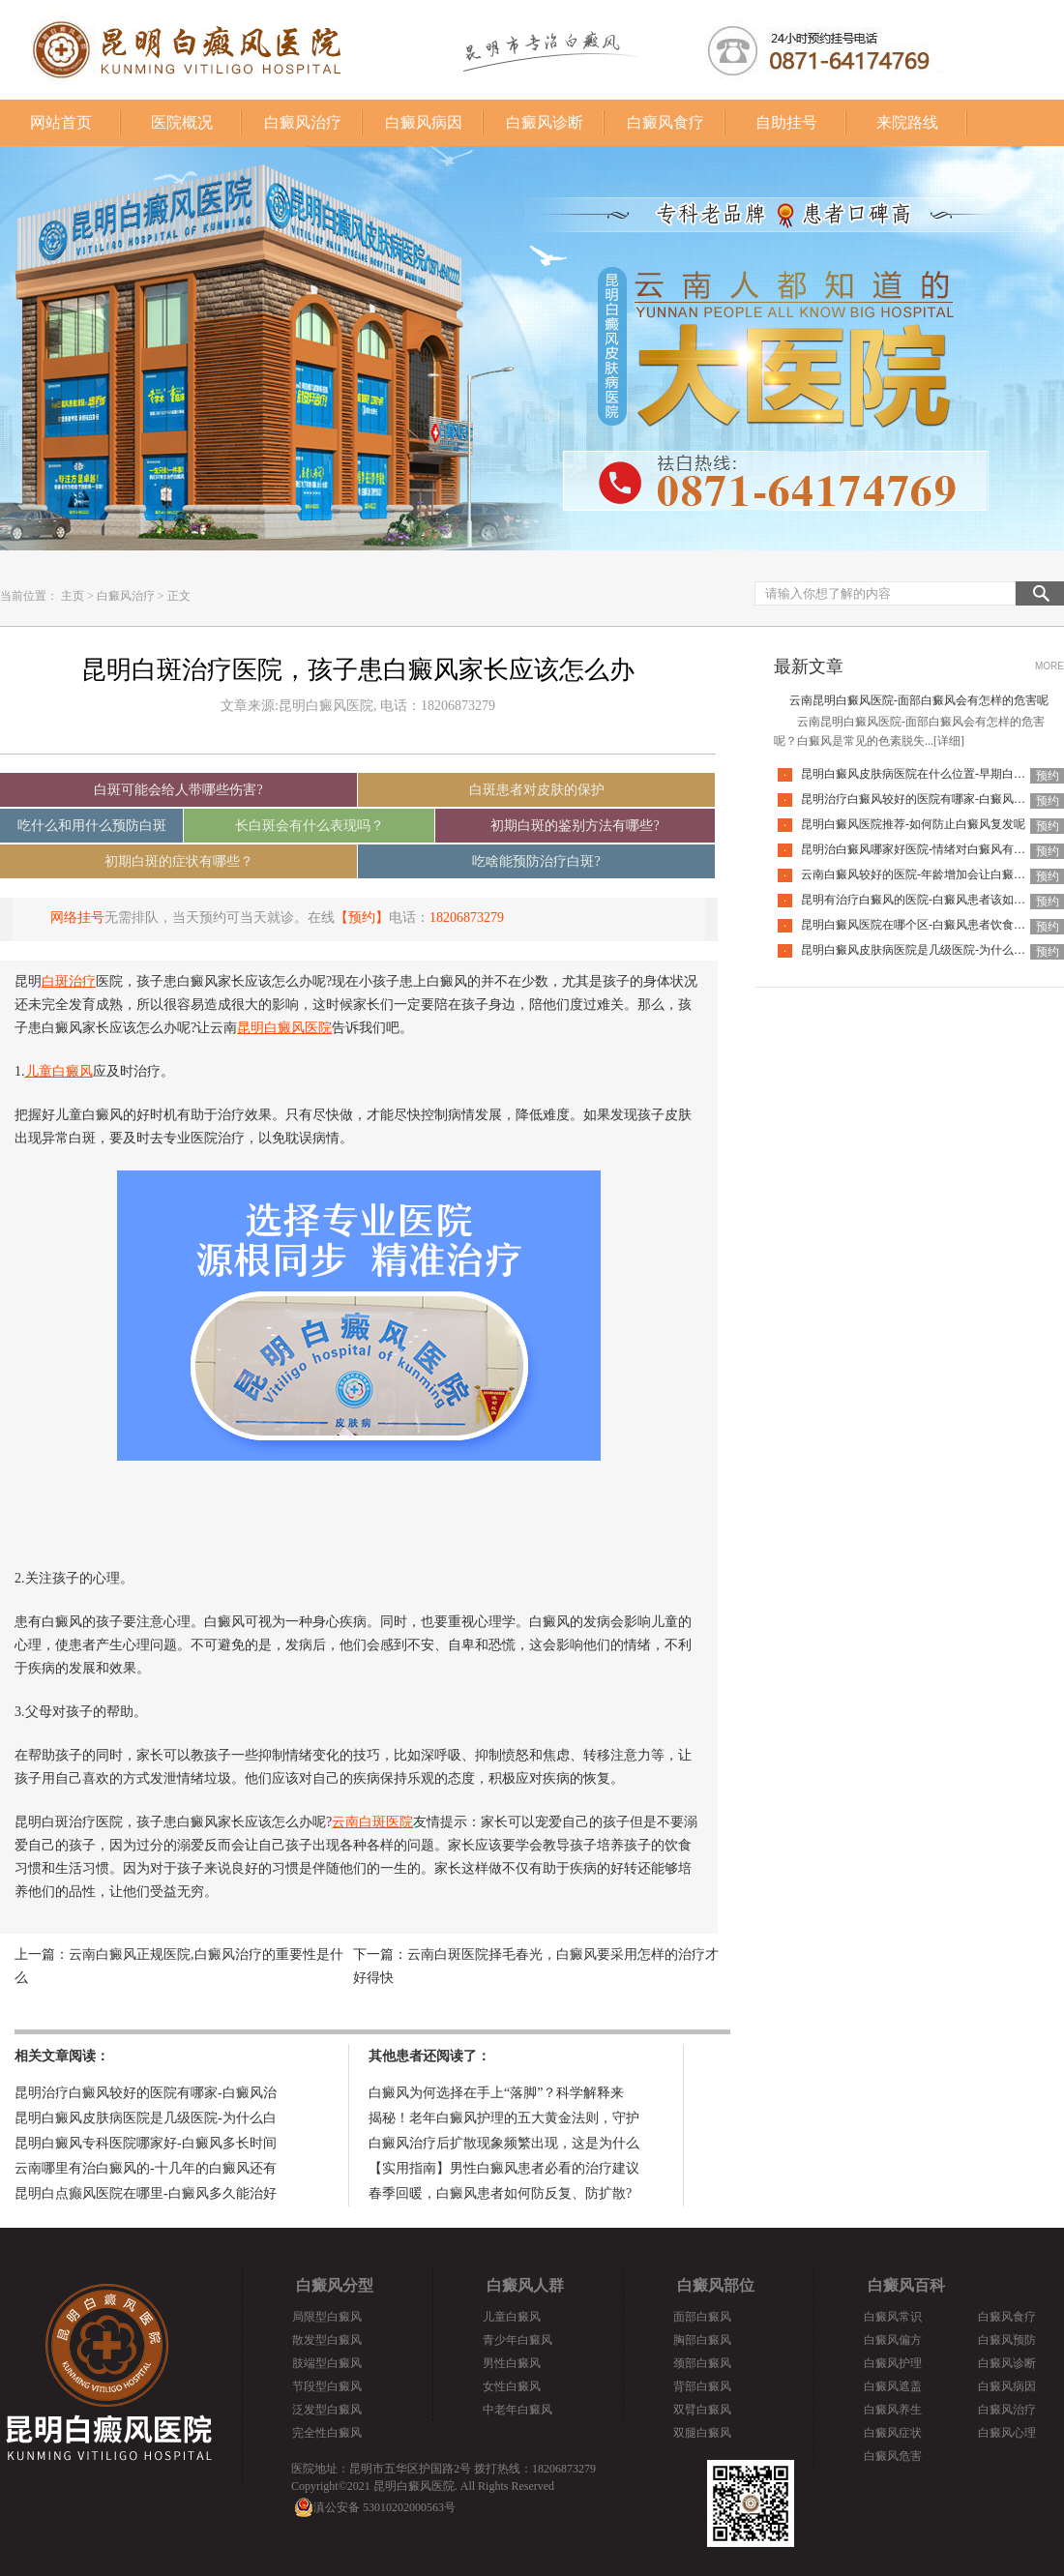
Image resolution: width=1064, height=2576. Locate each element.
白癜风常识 (893, 2317)
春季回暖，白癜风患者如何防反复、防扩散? (500, 2193)
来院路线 (907, 122)
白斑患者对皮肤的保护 (537, 790)
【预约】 (362, 917)
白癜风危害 (893, 2456)
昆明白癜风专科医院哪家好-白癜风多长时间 (146, 2143)
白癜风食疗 (665, 122)
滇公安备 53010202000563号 (384, 2507)
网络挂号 (77, 917)
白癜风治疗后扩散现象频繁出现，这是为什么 (504, 2143)
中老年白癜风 (517, 2409)
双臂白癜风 (702, 2409)
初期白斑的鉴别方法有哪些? (574, 825)
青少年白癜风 (517, 2340)
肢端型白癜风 (327, 2363)
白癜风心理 (1007, 2433)
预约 (1047, 776)
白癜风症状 (893, 2433)
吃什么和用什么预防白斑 (91, 825)
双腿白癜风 (702, 2433)
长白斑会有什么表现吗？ (309, 825)
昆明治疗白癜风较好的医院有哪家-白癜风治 (146, 2093)
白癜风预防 (1007, 2340)
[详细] (948, 741)
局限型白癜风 (327, 2317)
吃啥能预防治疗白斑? (536, 861)
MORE (1049, 666)
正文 (179, 596)
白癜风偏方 (893, 2340)
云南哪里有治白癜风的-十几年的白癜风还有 (146, 2168)
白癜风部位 (715, 2285)
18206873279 (466, 917)
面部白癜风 (702, 2317)
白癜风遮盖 (893, 2386)
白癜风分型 (334, 2285)
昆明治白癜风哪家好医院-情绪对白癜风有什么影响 (930, 849)
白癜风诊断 (544, 122)
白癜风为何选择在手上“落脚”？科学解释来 (496, 2093)
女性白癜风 (512, 2386)
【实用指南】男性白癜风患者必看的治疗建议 (504, 2168)
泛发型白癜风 (327, 2409)
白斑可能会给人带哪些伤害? (178, 790)
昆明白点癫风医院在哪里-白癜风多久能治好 (146, 2193)
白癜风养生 (893, 2409)
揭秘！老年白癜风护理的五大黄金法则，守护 (504, 2118)
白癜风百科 (906, 2285)
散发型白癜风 (327, 2340)
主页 (72, 596)
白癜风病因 (423, 122)
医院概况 (182, 122)
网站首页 (61, 122)
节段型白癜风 (327, 2386)
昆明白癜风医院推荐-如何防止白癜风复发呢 (913, 824)
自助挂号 (786, 122)
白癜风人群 (525, 2285)
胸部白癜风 (702, 2340)
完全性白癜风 (327, 2433)
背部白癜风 (702, 2386)
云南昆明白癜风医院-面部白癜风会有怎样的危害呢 (919, 700)
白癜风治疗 (302, 122)
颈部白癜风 (702, 2363)
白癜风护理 (893, 2363)
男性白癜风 (512, 2363)
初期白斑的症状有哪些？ (178, 861)
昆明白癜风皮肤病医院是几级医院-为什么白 (146, 2118)
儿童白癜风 (512, 2317)
